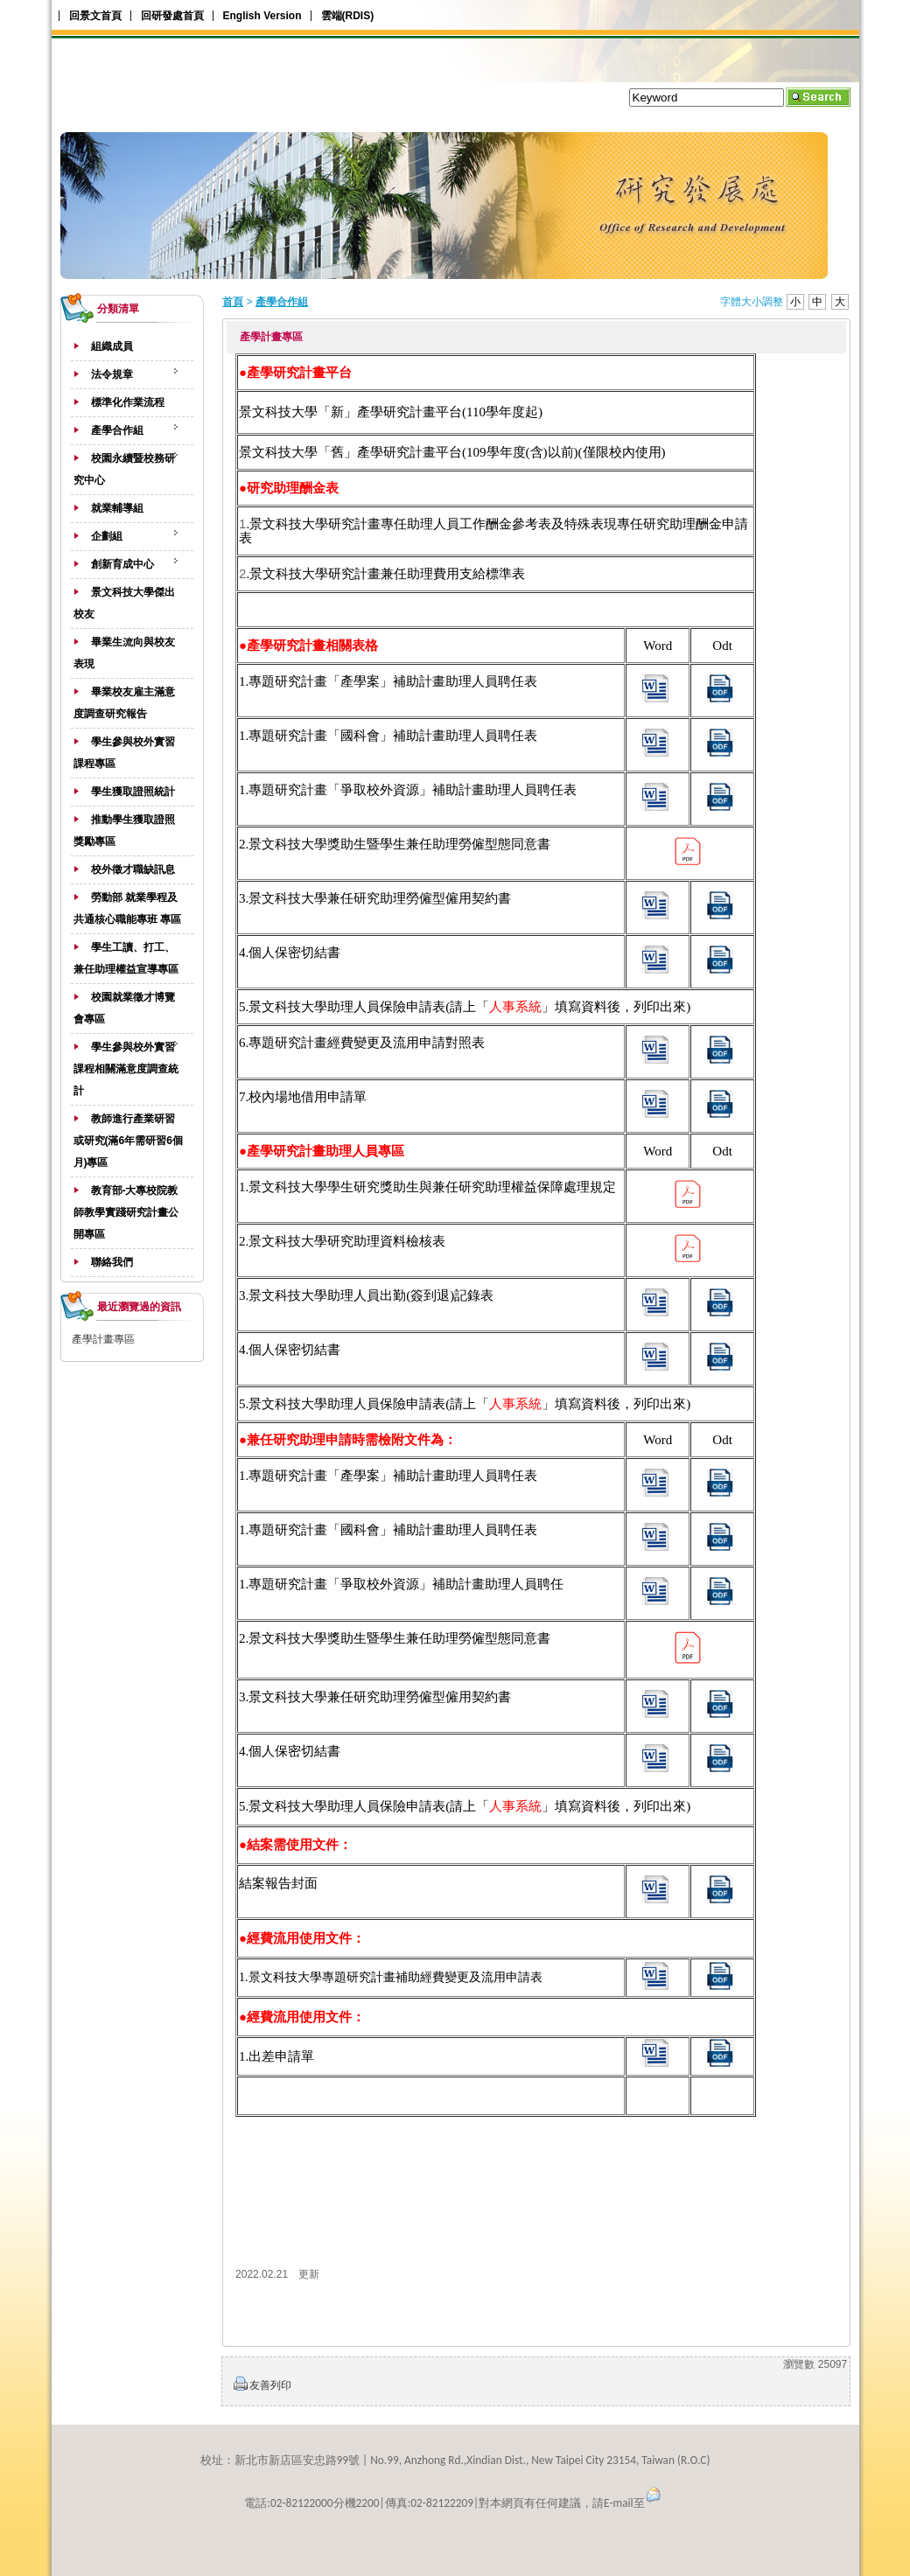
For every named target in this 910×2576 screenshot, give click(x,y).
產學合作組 (282, 302)
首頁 (232, 302)
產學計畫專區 (103, 1339)
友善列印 (270, 2385)
